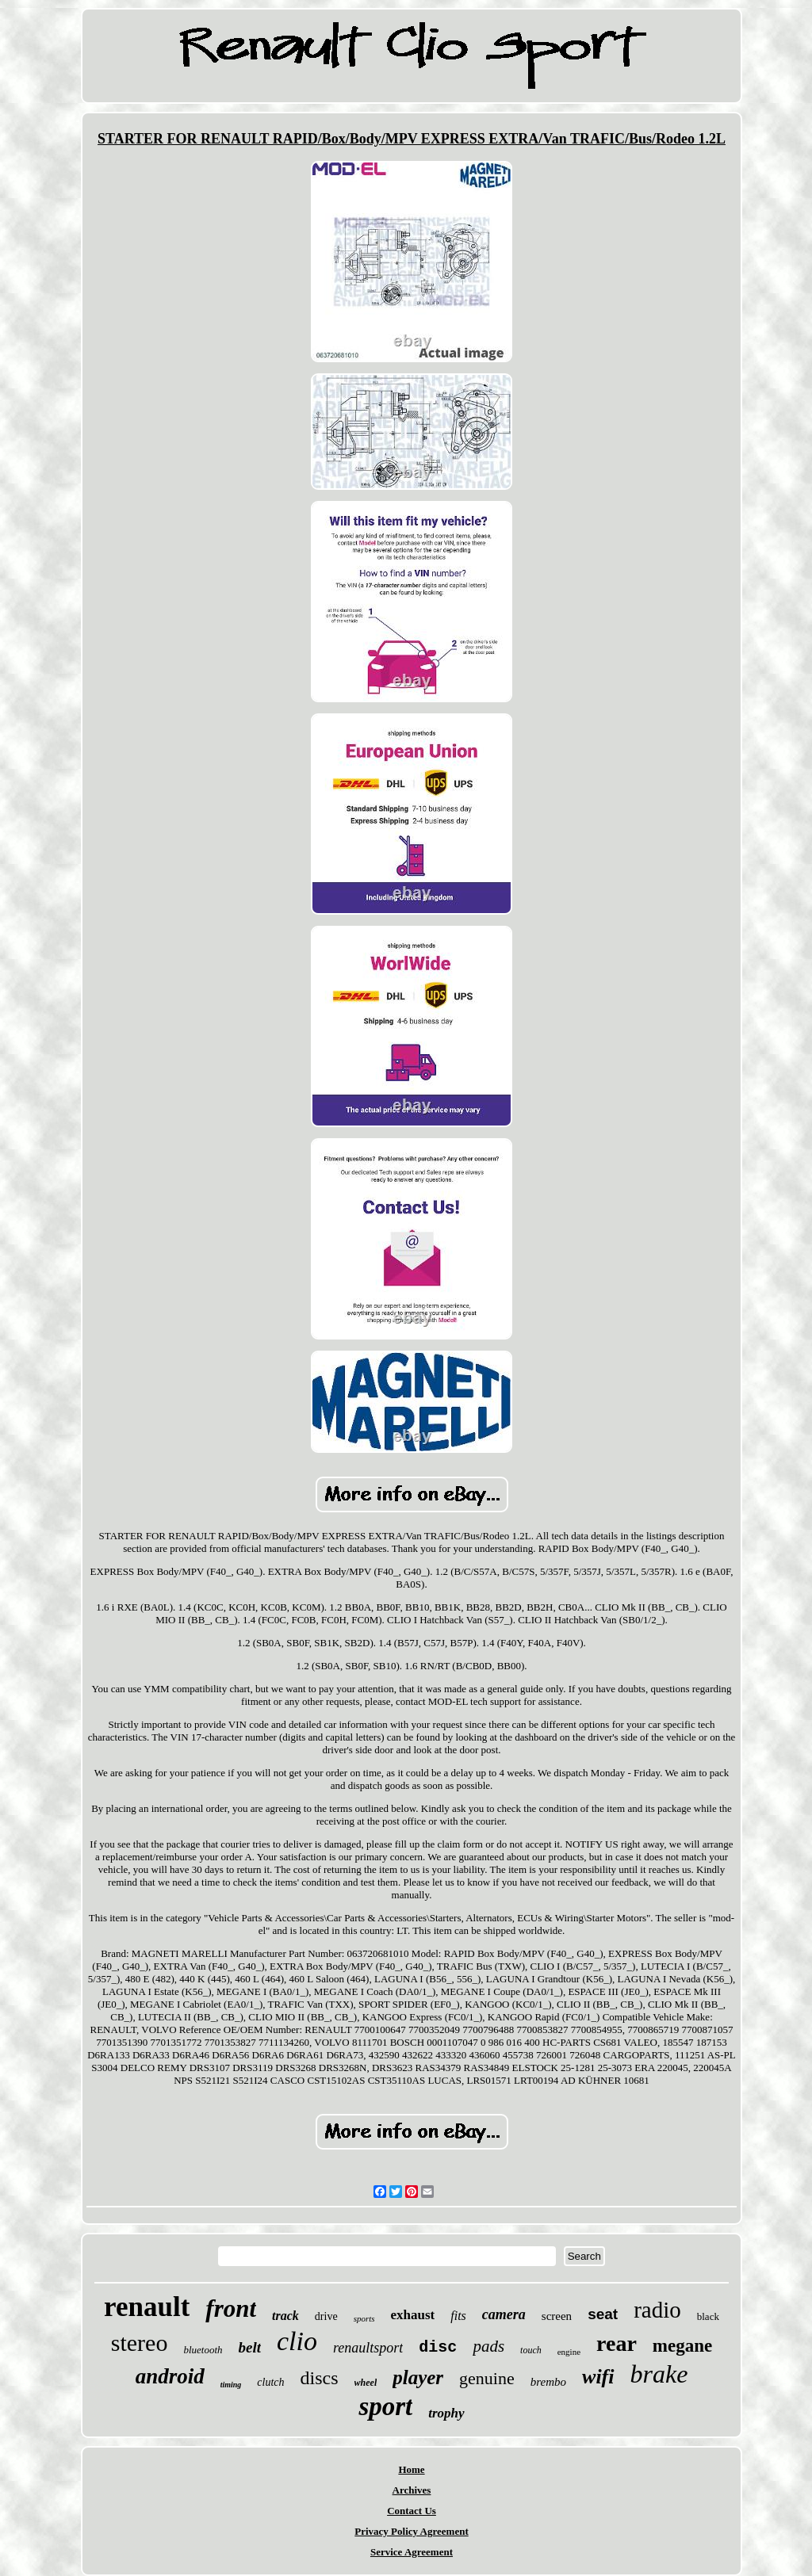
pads (488, 2346)
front (230, 2308)
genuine (487, 2378)
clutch (270, 2382)
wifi (598, 2376)
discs (320, 2378)
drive (326, 2316)
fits (458, 2315)
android (170, 2376)
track (285, 2315)
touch (531, 2350)
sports (364, 2318)
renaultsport (368, 2348)
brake (659, 2374)
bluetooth (202, 2350)
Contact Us (411, 2511)
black (708, 2316)
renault (147, 2306)
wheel (365, 2382)
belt (250, 2347)
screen (557, 2316)
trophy (446, 2413)
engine (568, 2351)
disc (438, 2347)
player (418, 2377)
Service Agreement (411, 2552)
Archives (412, 2490)
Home (411, 2469)
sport (385, 2406)
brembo (548, 2381)
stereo (139, 2342)
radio (657, 2309)
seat (603, 2314)
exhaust (413, 2314)
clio (297, 2341)
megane (682, 2346)
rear (616, 2343)
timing (231, 2384)
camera (504, 2314)
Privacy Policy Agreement (411, 2531)
